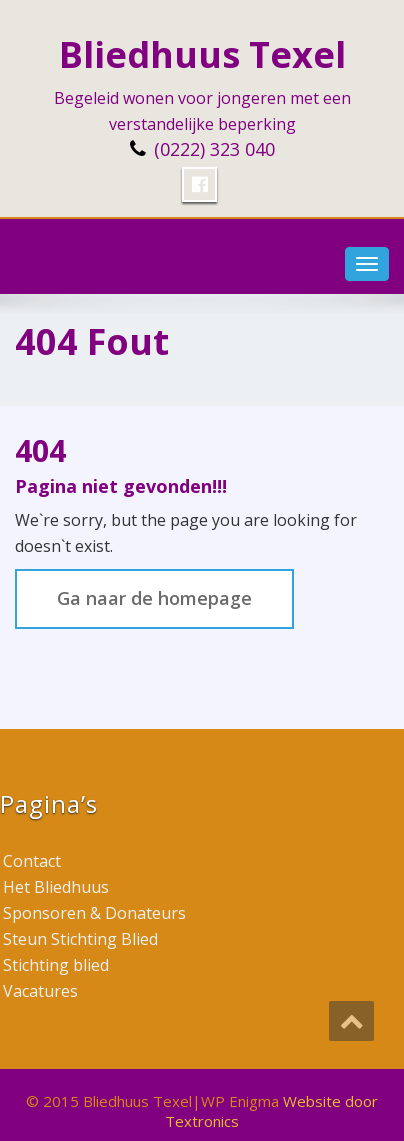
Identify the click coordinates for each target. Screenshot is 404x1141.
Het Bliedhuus (56, 887)
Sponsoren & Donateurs (94, 913)
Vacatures (40, 991)
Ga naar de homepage (154, 598)
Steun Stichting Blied (80, 939)
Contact (32, 861)
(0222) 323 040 (214, 149)
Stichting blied (56, 965)
